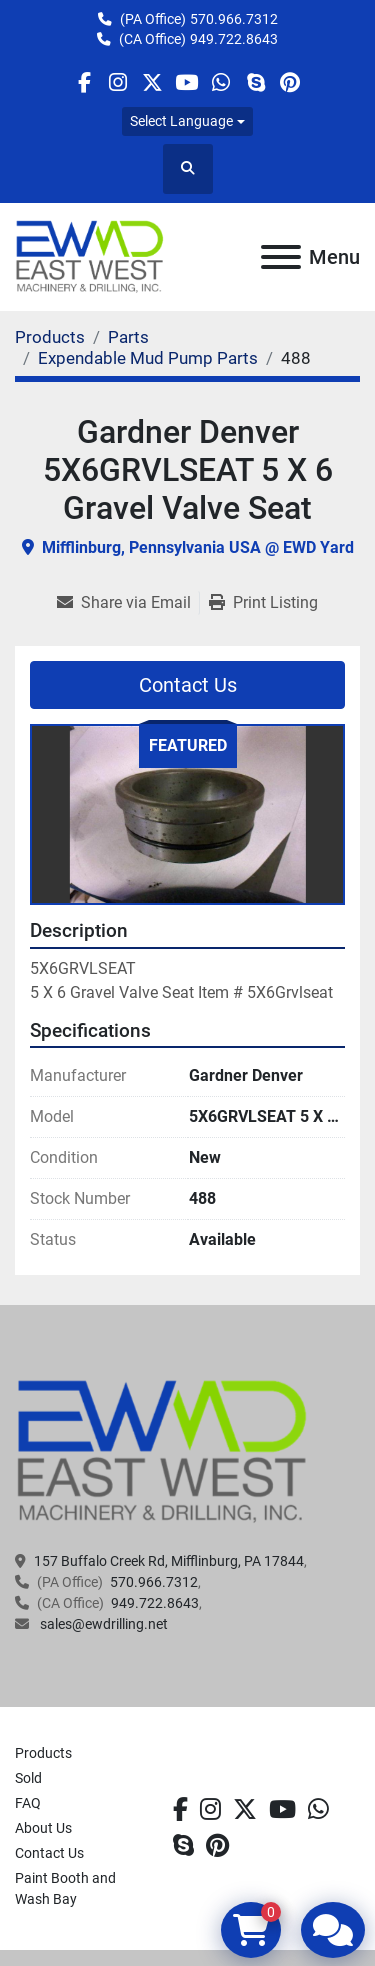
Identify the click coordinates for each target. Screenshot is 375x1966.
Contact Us (188, 685)
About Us (43, 1828)
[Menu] (281, 257)
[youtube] (186, 82)
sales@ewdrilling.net (102, 1624)
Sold (28, 1778)
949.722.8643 (234, 39)
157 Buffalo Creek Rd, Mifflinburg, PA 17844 (169, 1561)
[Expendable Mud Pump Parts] (148, 358)
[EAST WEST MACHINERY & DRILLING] (162, 1451)
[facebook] (83, 82)
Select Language (181, 121)
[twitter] (152, 82)
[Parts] (128, 337)
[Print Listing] (263, 603)
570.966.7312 (234, 19)
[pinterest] (289, 82)
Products (43, 1753)
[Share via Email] (128, 603)
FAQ (28, 1803)
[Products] (50, 337)
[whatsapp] (221, 82)
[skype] (255, 82)
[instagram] (118, 82)
